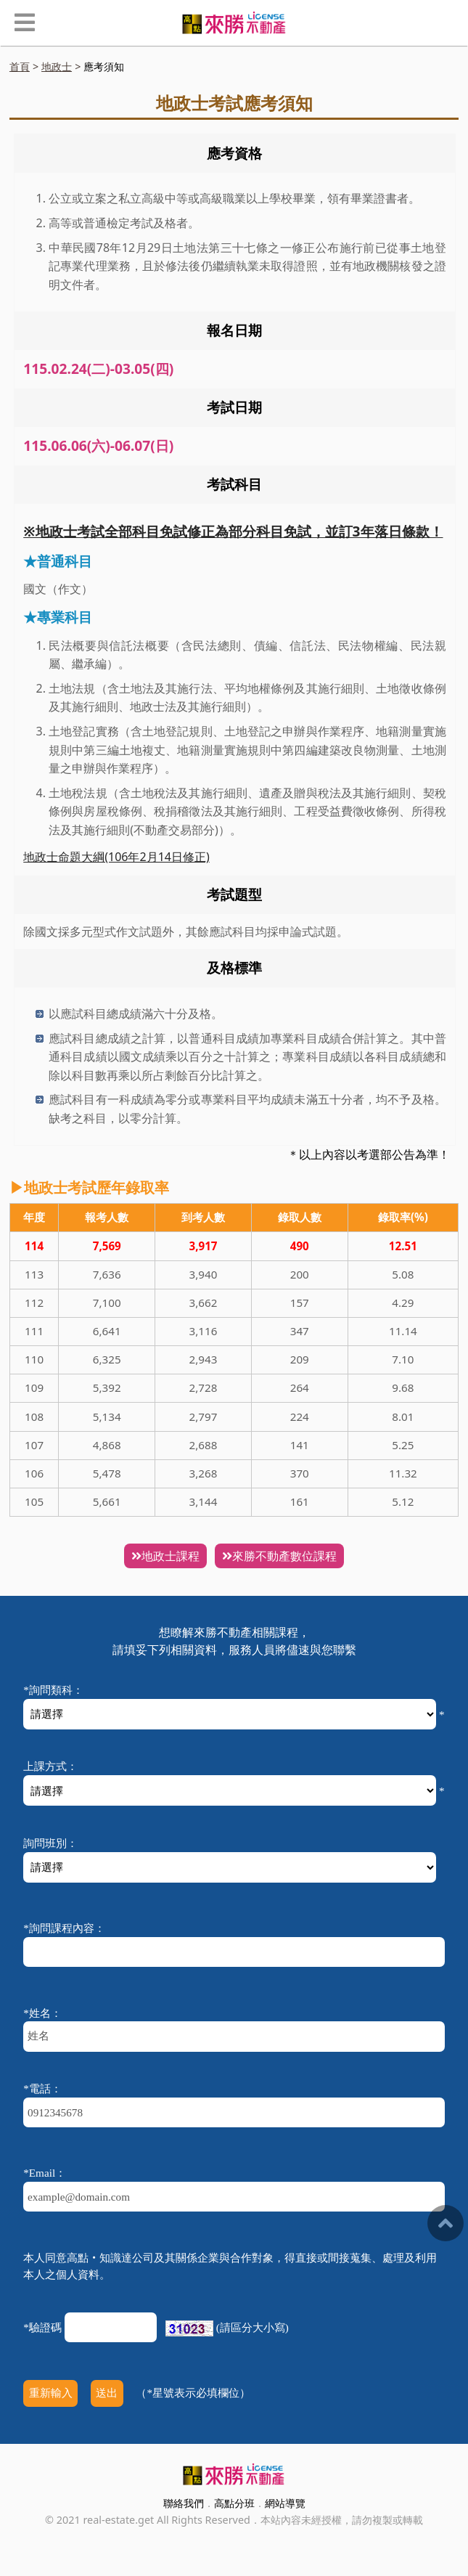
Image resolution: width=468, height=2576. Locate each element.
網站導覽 (285, 2503)
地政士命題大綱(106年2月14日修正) (116, 857)
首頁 (19, 66)
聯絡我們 (183, 2503)
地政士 (56, 66)
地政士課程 (165, 1556)
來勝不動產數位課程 (279, 1556)
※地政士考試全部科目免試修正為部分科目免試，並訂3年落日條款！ (233, 531)
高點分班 (234, 2503)
